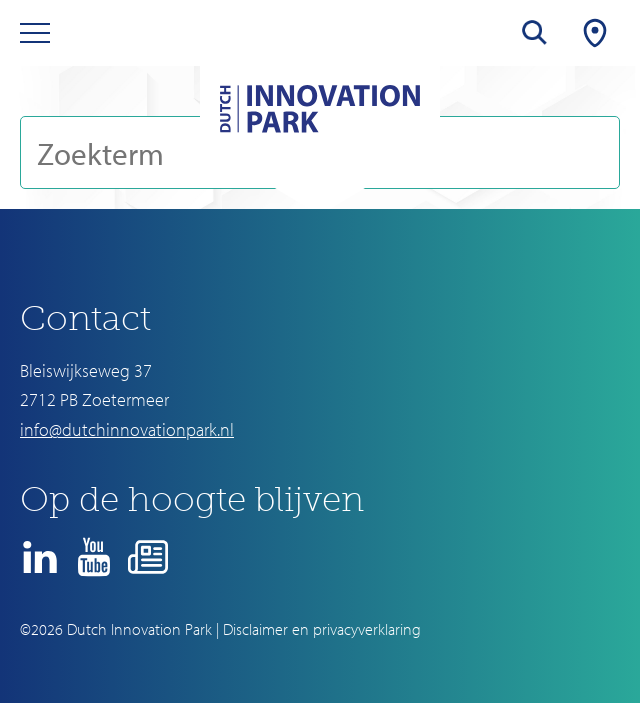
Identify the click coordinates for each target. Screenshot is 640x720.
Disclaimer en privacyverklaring (322, 629)
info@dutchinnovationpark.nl (127, 429)
